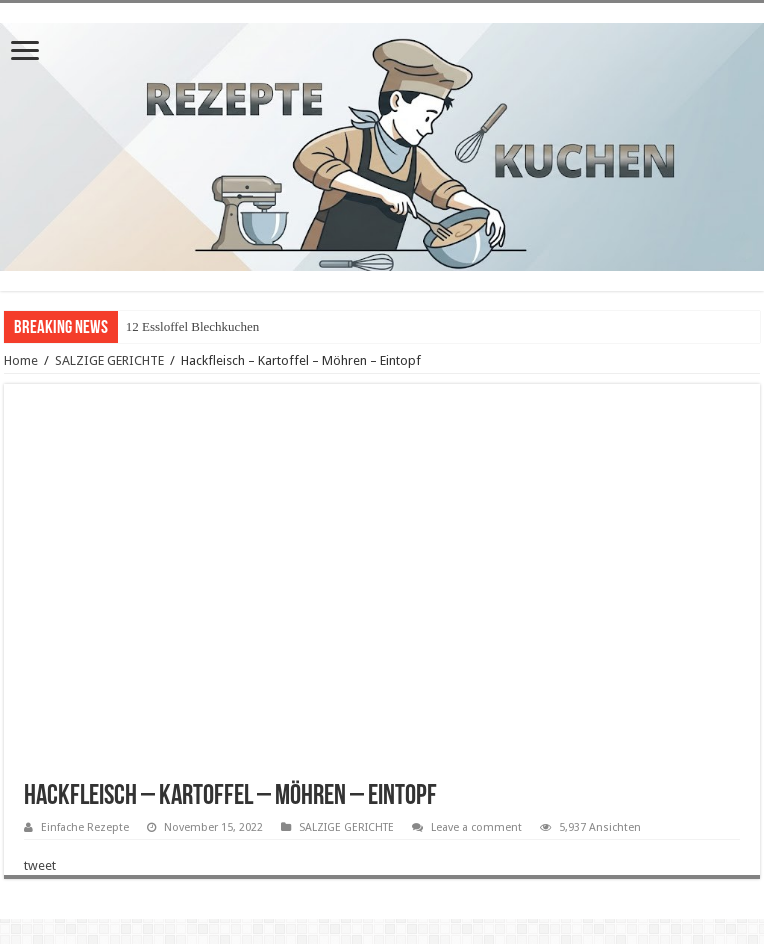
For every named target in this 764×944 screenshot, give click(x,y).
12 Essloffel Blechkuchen (192, 326)
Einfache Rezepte (85, 827)
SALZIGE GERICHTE (109, 360)
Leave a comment (476, 827)
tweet (40, 865)
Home (21, 360)
